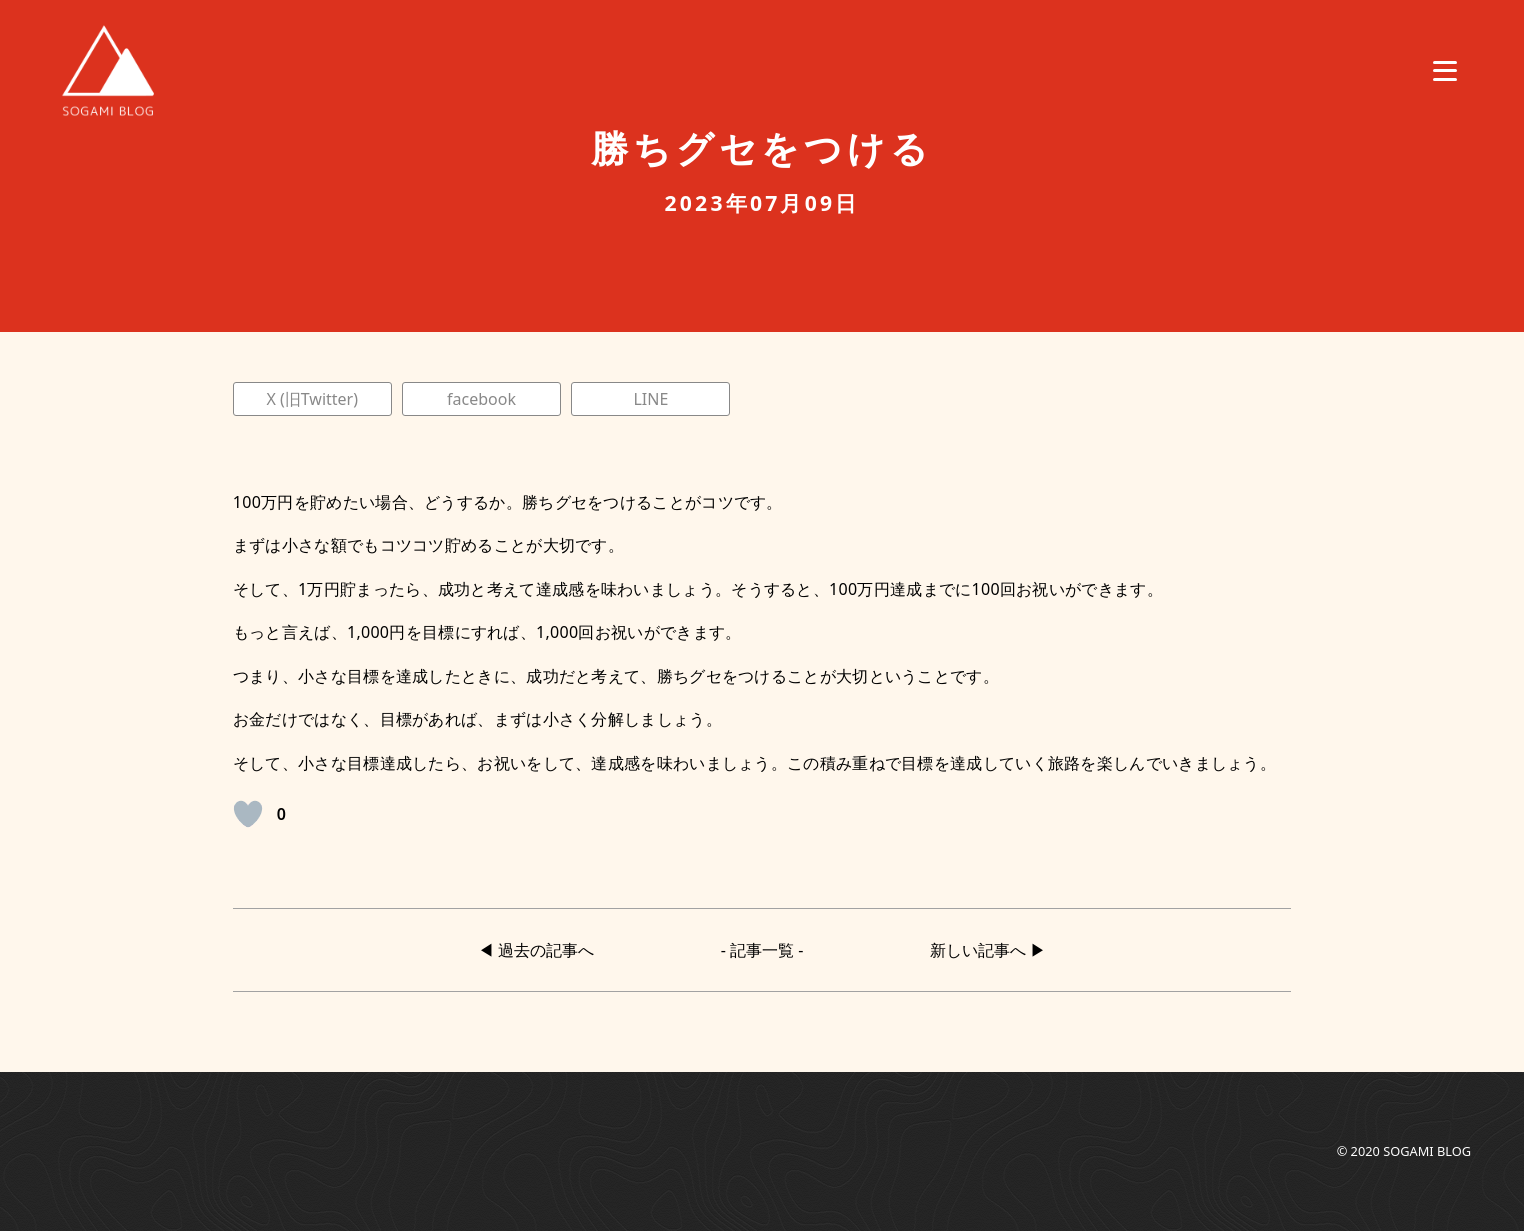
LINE (650, 399)
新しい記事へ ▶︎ (988, 950)
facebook (481, 399)
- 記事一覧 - (762, 950)
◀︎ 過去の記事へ (536, 950)
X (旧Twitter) (312, 399)
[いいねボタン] (248, 814)
